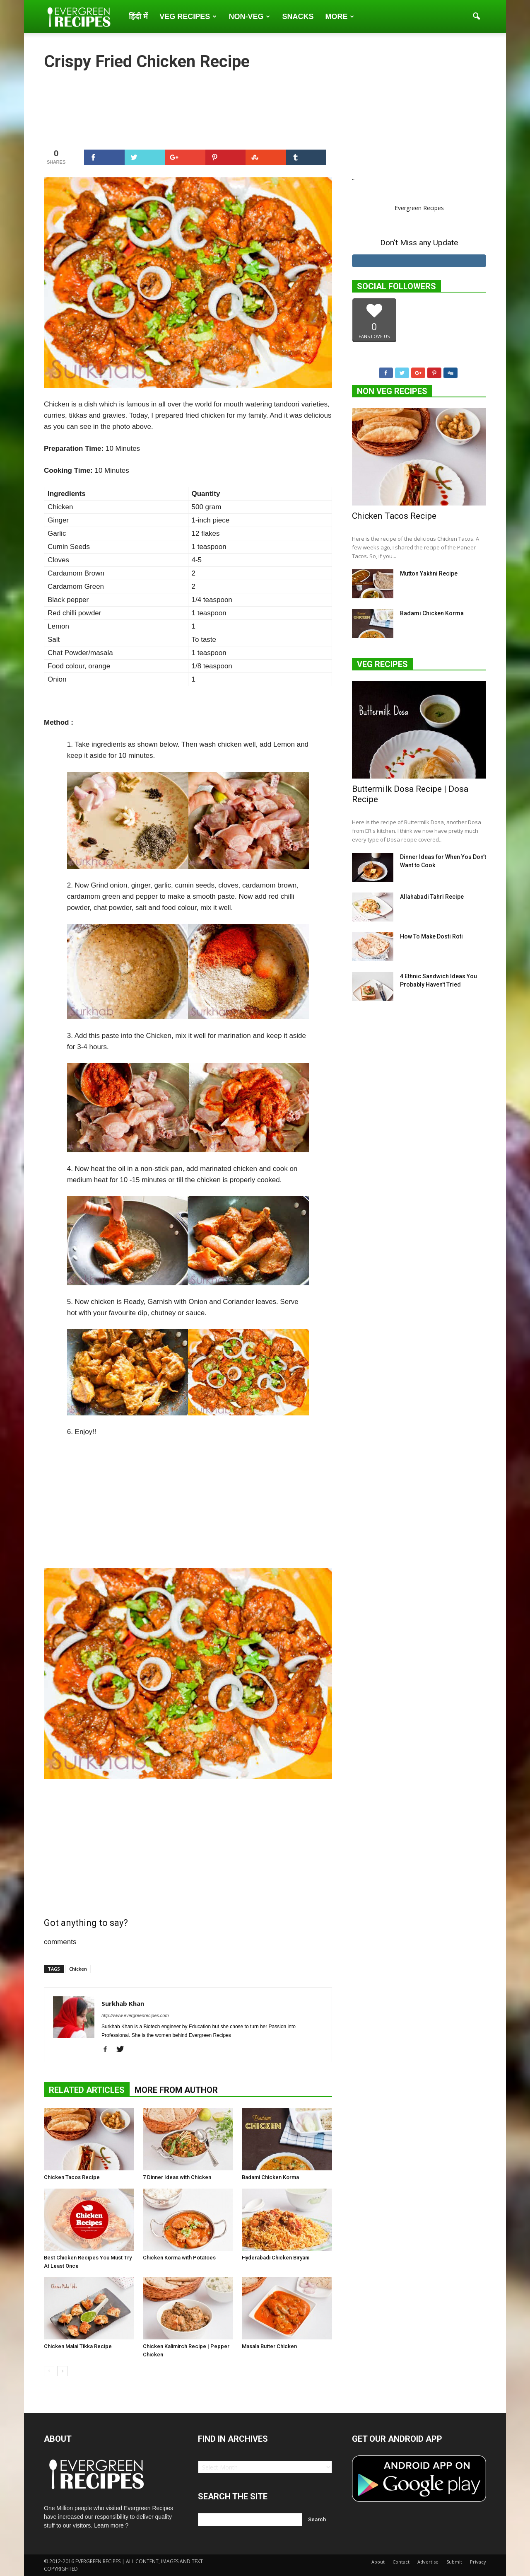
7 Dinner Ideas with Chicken (177, 2177)
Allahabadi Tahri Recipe (432, 897)
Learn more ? (111, 2525)
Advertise (427, 2562)
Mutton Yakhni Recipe (429, 574)
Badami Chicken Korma (270, 2177)
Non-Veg (249, 16)
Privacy (478, 2562)
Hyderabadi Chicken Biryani (275, 2257)
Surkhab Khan (122, 2003)
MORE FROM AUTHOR (176, 2090)
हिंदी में (138, 16)
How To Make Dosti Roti (431, 937)
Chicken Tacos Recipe (72, 2177)
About (378, 2562)
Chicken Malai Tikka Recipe (78, 2346)
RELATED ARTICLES (87, 2090)
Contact (401, 2562)
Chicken (78, 1969)
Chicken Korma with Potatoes (179, 2257)
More (339, 16)
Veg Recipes (188, 16)
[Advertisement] (188, 109)
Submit (454, 2562)
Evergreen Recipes (419, 208)
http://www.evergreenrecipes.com (135, 2015)
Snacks (297, 16)
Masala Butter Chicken (269, 2346)
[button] (476, 17)
